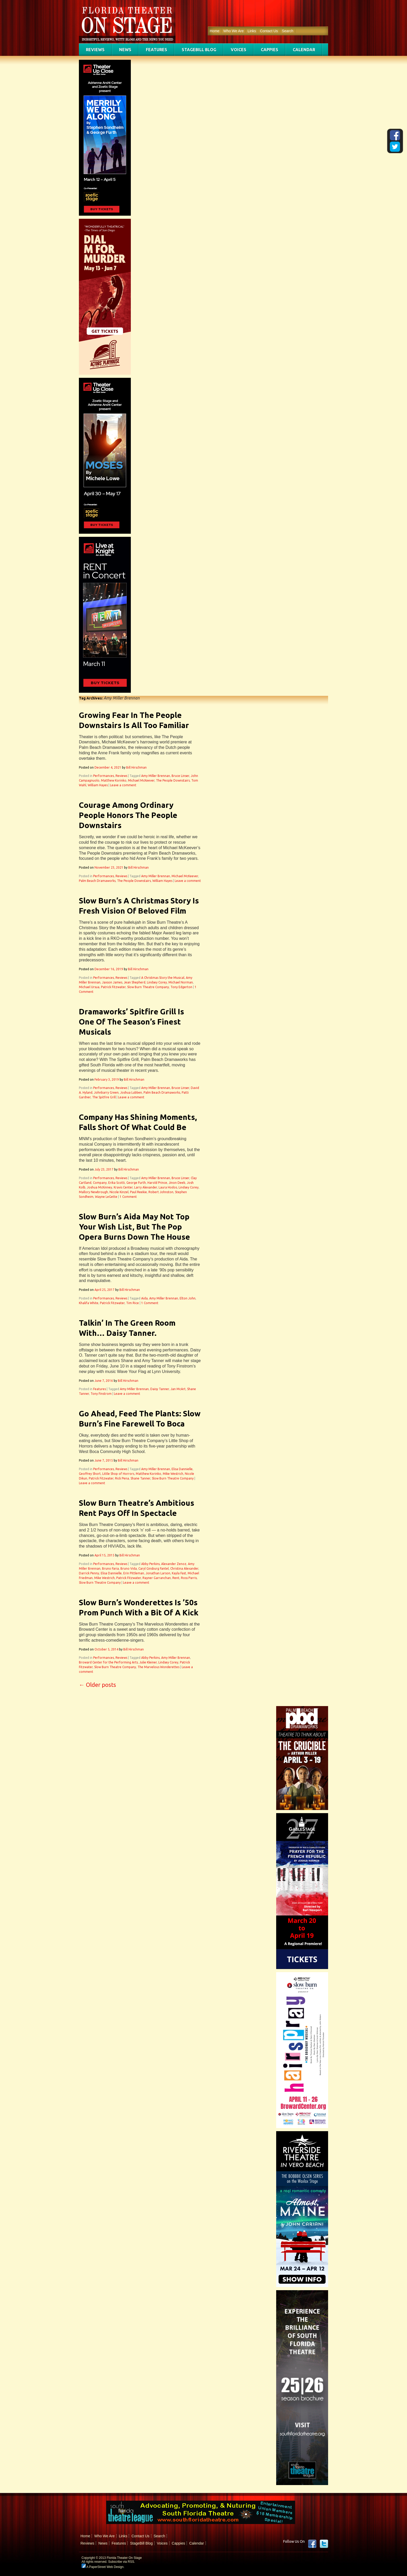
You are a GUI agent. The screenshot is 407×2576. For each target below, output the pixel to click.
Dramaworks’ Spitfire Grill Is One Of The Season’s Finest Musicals (131, 1021)
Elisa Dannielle (182, 1469)
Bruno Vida (128, 1568)
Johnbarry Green (106, 1092)
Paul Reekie (138, 1192)
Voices (238, 49)
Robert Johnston (160, 1192)
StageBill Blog (199, 49)
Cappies (269, 49)
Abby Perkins (150, 1564)
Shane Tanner (140, 1478)
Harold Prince (157, 1182)
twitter (324, 2544)
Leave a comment (123, 785)
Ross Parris (189, 1578)
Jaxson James (112, 982)
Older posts (97, 1684)
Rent (175, 1578)
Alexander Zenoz (173, 1564)
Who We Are (233, 31)
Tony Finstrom (101, 1393)
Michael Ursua (89, 987)
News (125, 49)
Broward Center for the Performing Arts (108, 1662)
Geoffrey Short (90, 1473)
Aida (144, 1298)
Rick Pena (122, 1478)
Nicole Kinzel (119, 1192)
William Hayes (98, 785)
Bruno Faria (110, 1568)
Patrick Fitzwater (113, 987)
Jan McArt (178, 1389)
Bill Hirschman (136, 767)
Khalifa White (88, 1303)
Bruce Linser (180, 775)
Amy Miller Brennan (155, 775)
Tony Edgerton (181, 987)
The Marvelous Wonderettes (158, 1667)
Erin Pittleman (133, 1573)
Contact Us (269, 31)
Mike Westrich (173, 1473)
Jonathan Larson (158, 1573)
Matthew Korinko (113, 780)
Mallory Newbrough (93, 1192)
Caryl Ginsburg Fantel (153, 1568)
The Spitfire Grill (104, 1097)
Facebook (312, 2544)
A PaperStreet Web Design (103, 2567)
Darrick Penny (89, 1573)
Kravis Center (123, 1187)
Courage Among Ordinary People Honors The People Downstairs (128, 815)
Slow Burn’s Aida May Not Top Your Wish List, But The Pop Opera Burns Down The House (134, 1226)
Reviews (95, 49)
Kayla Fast (179, 1573)
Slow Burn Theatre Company (148, 987)
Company (100, 1182)
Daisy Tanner (159, 1389)
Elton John (187, 1298)
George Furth (136, 1182)
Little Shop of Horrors (118, 1473)
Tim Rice (132, 1303)
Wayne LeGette (106, 1196)
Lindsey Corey (157, 982)
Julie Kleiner (148, 1662)
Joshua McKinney (99, 1187)
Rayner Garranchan (157, 1578)
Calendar (304, 49)
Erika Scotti (116, 1182)
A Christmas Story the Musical (162, 977)
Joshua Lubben (131, 1092)
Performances (103, 775)
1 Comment (128, 1196)
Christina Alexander (184, 1568)
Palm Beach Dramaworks (97, 880)
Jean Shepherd (134, 982)
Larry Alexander (145, 1187)
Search (287, 31)
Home (214, 31)
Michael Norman (180, 982)
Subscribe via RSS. (121, 2562)
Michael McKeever (141, 780)
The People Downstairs (173, 780)
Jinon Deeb (177, 1182)
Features (156, 49)
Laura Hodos (168, 1187)
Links (252, 31)
